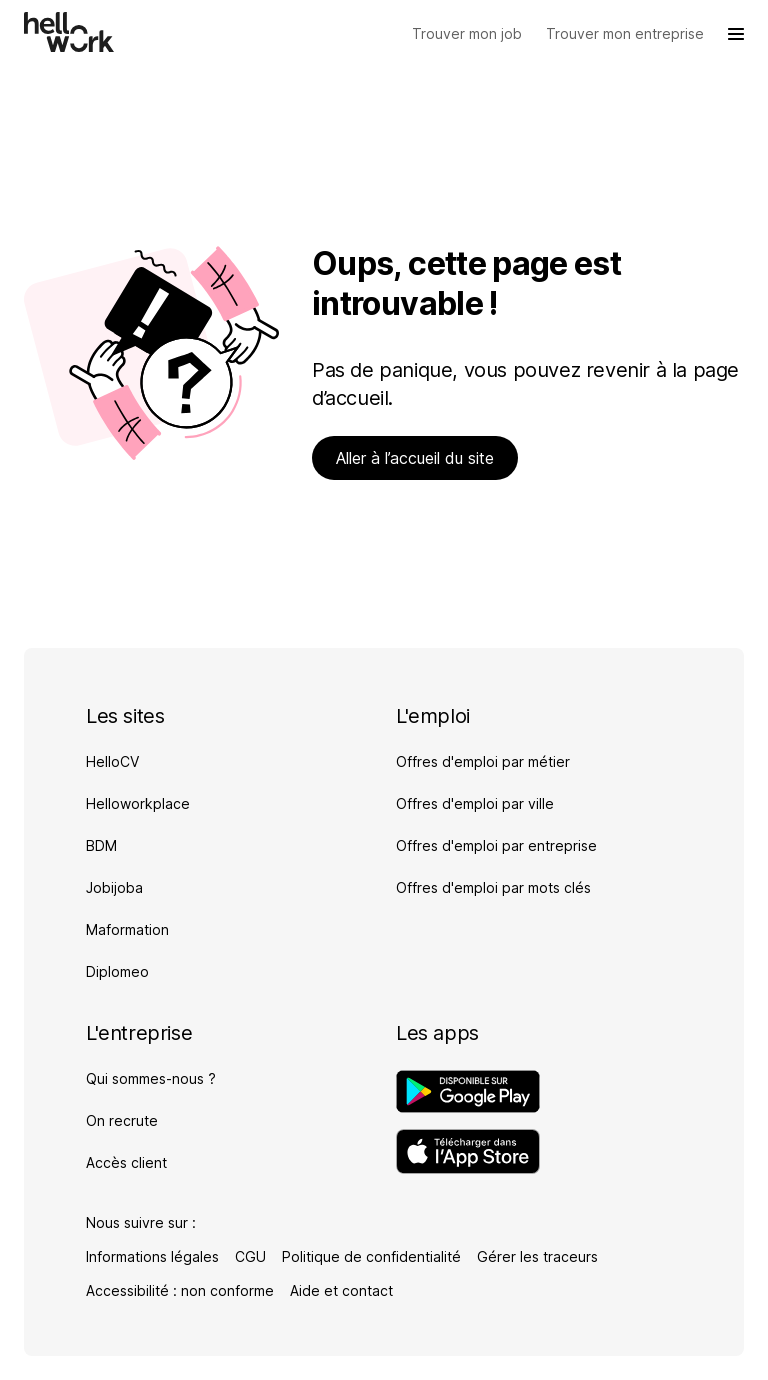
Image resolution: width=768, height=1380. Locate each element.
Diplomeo (117, 971)
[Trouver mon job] (467, 34)
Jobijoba (114, 887)
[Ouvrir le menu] (736, 34)
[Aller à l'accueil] (69, 32)
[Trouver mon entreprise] (625, 34)
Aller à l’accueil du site (415, 458)
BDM (101, 845)
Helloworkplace (138, 803)
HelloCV (112, 761)
